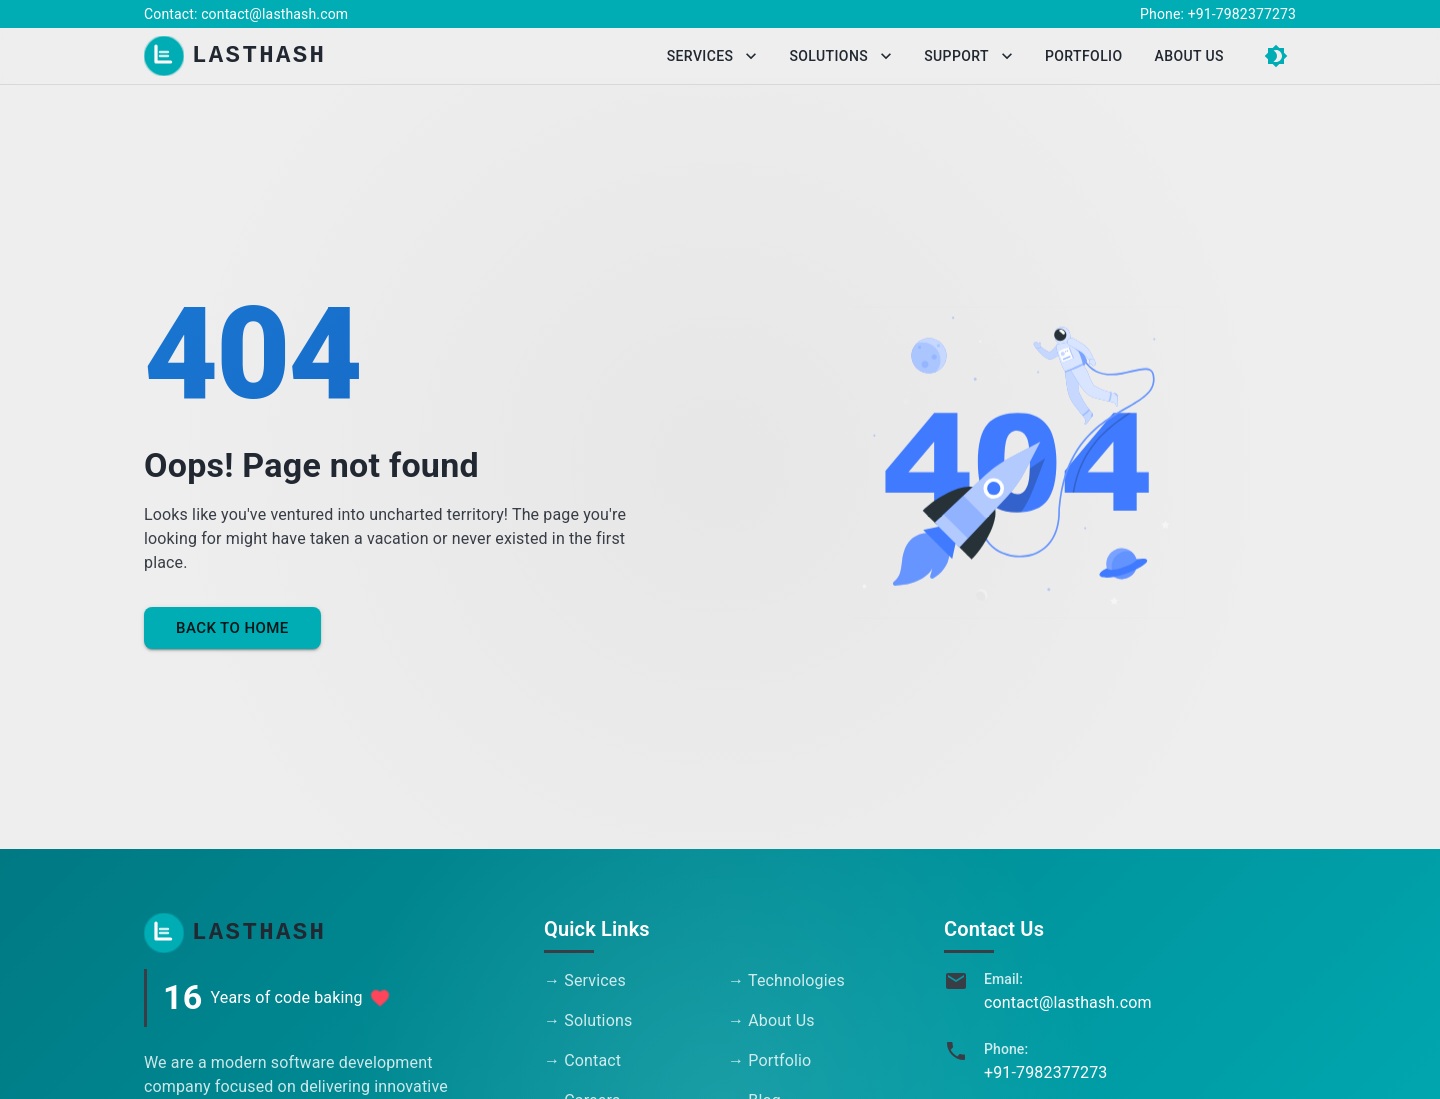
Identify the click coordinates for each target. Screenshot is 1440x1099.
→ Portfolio (769, 1060)
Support (968, 56)
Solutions (840, 56)
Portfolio (1084, 56)
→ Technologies (786, 980)
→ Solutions (588, 1020)
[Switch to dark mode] (1276, 56)
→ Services (585, 980)
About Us (1189, 56)
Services (712, 56)
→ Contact (582, 1060)
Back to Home (232, 628)
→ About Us (771, 1020)
